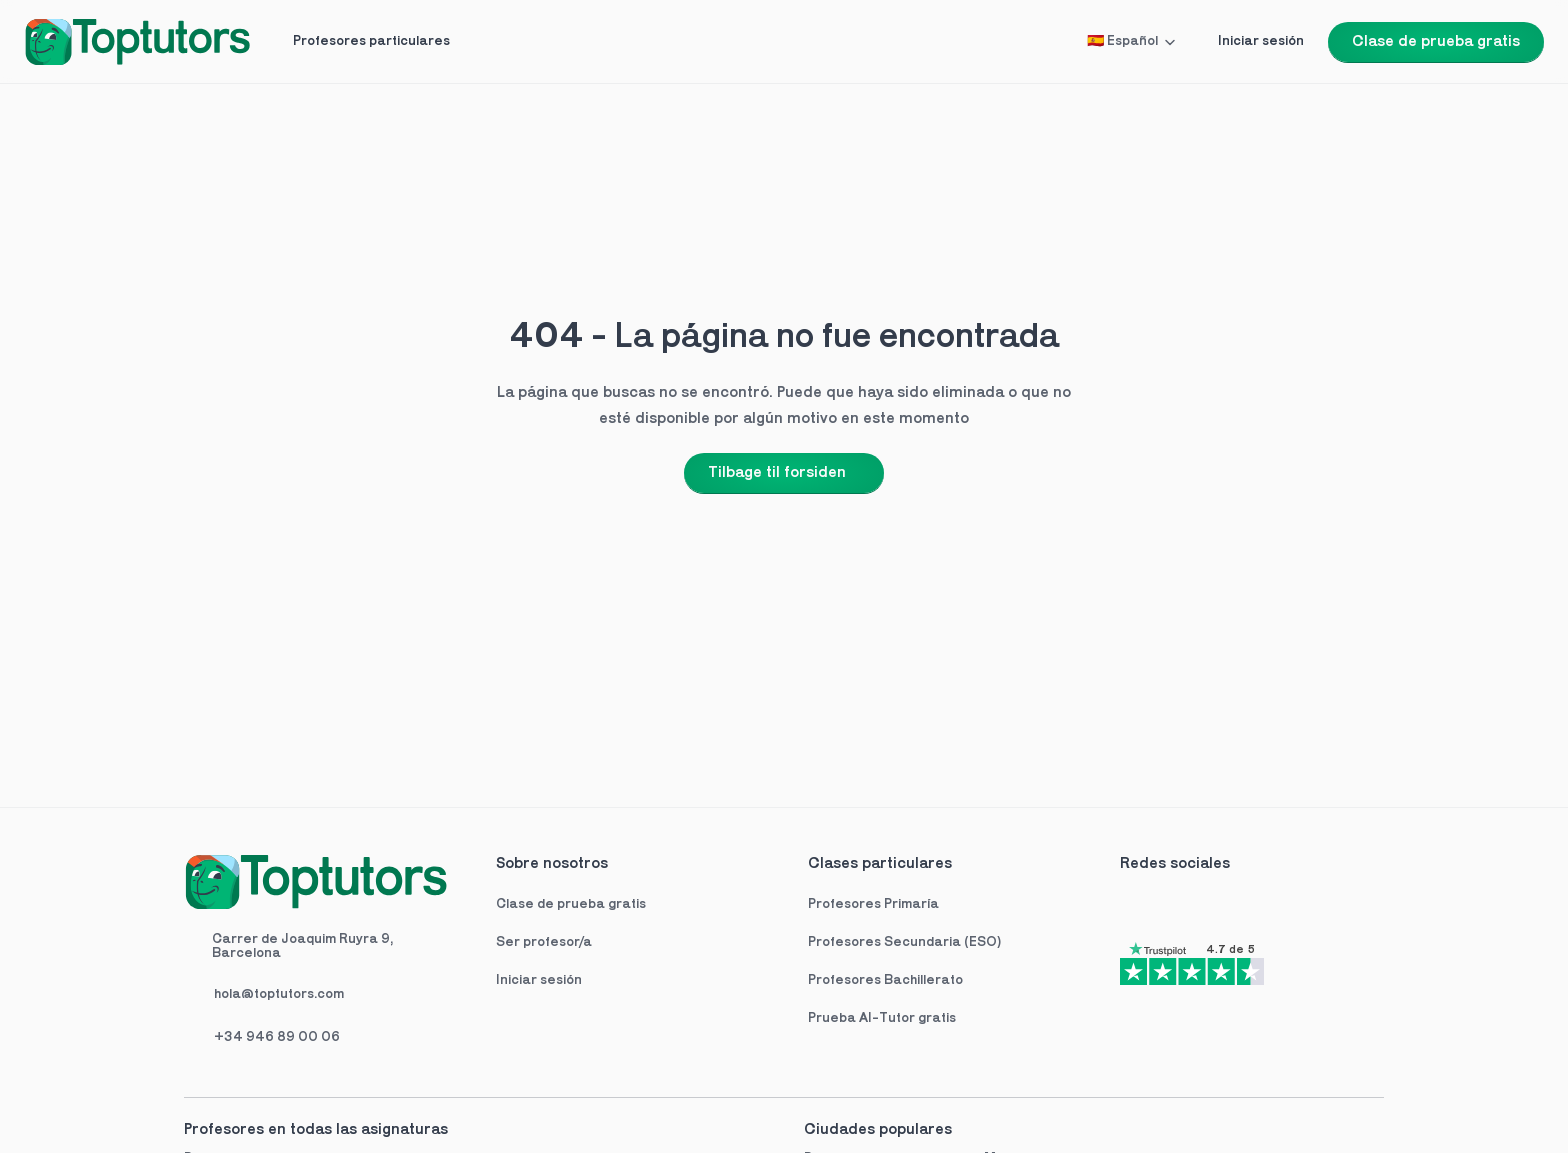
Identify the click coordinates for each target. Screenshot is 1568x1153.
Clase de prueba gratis (571, 904)
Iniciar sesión (539, 980)
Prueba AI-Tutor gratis (882, 1018)
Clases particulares (880, 864)
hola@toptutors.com (279, 994)
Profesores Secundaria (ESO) (904, 942)
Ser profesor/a (544, 942)
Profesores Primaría (873, 904)
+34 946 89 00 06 (277, 1037)
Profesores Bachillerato (885, 980)
